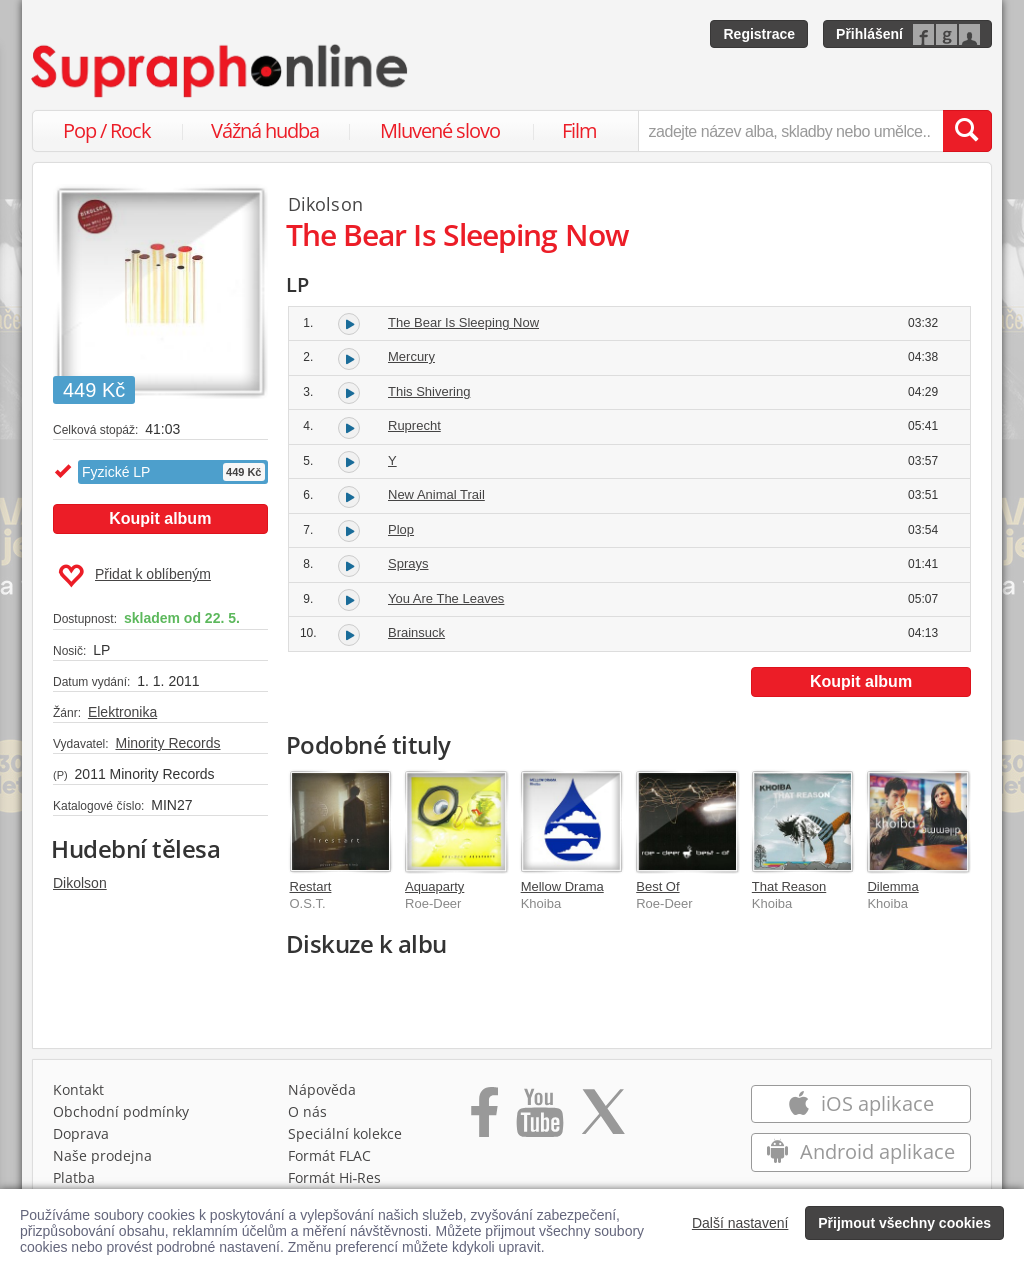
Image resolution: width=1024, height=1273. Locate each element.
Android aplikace (860, 1151)
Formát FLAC (329, 1155)
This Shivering (429, 391)
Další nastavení (740, 1223)
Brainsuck (416, 632)
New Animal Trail (436, 494)
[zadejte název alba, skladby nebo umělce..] (790, 131)
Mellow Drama (562, 886)
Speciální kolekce (345, 1133)
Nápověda (322, 1089)
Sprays (408, 563)
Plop (401, 529)
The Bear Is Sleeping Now (463, 322)
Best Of (657, 886)
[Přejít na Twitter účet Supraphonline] (603, 1119)
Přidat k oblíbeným (134, 576)
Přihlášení (869, 34)
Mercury (411, 356)
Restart (311, 886)
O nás (307, 1111)
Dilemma (892, 886)
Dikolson (80, 883)
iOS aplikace (860, 1103)
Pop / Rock (107, 130)
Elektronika (122, 712)
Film (579, 130)
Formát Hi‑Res (335, 1177)
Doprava (81, 1133)
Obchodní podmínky (121, 1111)
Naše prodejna (102, 1155)
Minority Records (167, 743)
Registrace (759, 34)
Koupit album (160, 518)
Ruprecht (414, 425)
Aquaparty (434, 886)
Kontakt (78, 1089)
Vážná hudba (265, 130)
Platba (74, 1177)
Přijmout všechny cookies (904, 1223)
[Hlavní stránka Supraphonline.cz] (221, 71)
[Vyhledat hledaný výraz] (967, 131)
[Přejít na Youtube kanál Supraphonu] (539, 1119)
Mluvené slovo (440, 130)
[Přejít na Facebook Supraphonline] (484, 1119)
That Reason (789, 886)
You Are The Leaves (446, 598)
